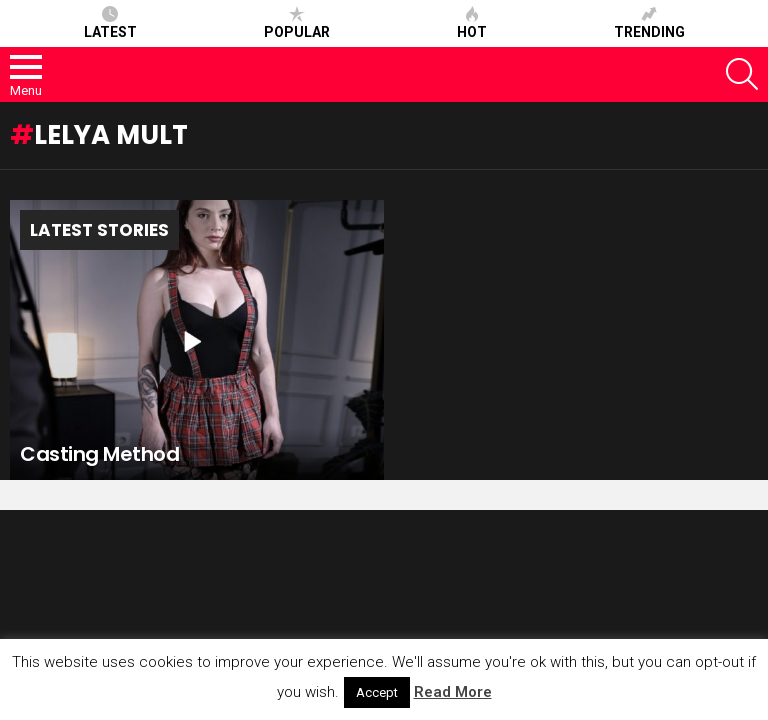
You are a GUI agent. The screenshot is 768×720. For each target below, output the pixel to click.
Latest (110, 23)
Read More (453, 692)
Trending (649, 23)
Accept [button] (377, 692)
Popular (297, 23)
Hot (472, 23)
